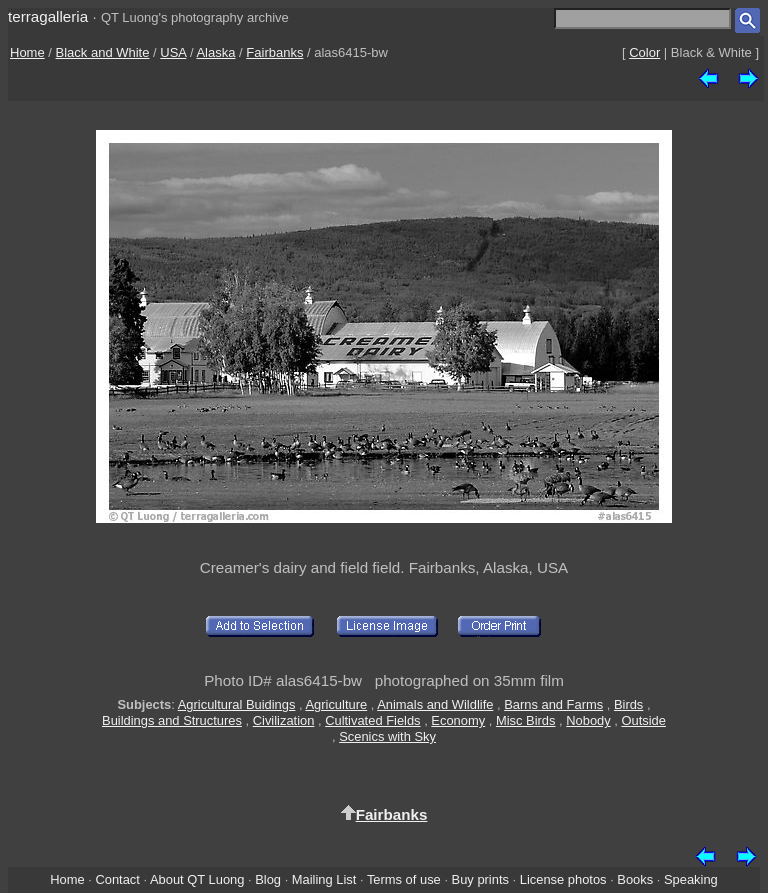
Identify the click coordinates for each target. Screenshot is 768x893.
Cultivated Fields (372, 720)
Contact (117, 879)
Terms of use (404, 879)
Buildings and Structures (172, 720)
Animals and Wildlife (435, 704)
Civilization (284, 720)
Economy (458, 720)
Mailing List (324, 879)
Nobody (588, 720)
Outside (643, 720)
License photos (563, 879)
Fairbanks (274, 52)
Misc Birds (526, 720)
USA (173, 52)
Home (27, 52)
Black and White (103, 52)
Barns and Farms (553, 704)
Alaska (215, 52)
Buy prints (480, 879)
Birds (628, 704)
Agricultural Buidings (237, 704)
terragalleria (48, 16)
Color (644, 52)
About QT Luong (197, 879)
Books (635, 879)
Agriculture (336, 704)
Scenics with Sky (387, 736)
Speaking (691, 879)
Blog (268, 879)
